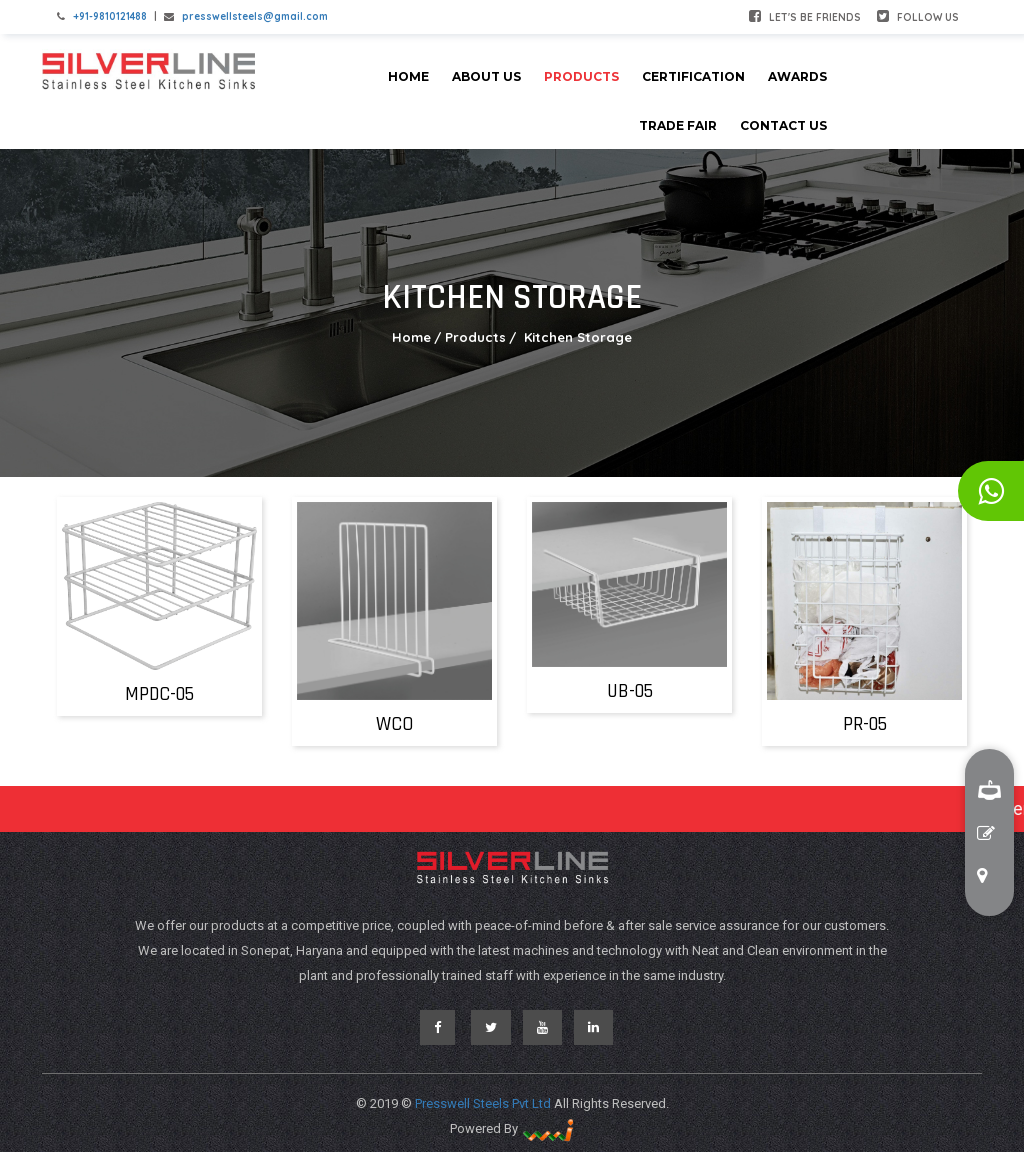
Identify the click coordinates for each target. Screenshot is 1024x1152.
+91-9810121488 (110, 16)
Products (581, 76)
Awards (797, 76)
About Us (486, 76)
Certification (693, 76)
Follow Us (918, 16)
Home (408, 76)
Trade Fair (678, 125)
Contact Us (783, 125)
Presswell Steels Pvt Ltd (484, 1103)
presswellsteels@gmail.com (255, 16)
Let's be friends (805, 16)
